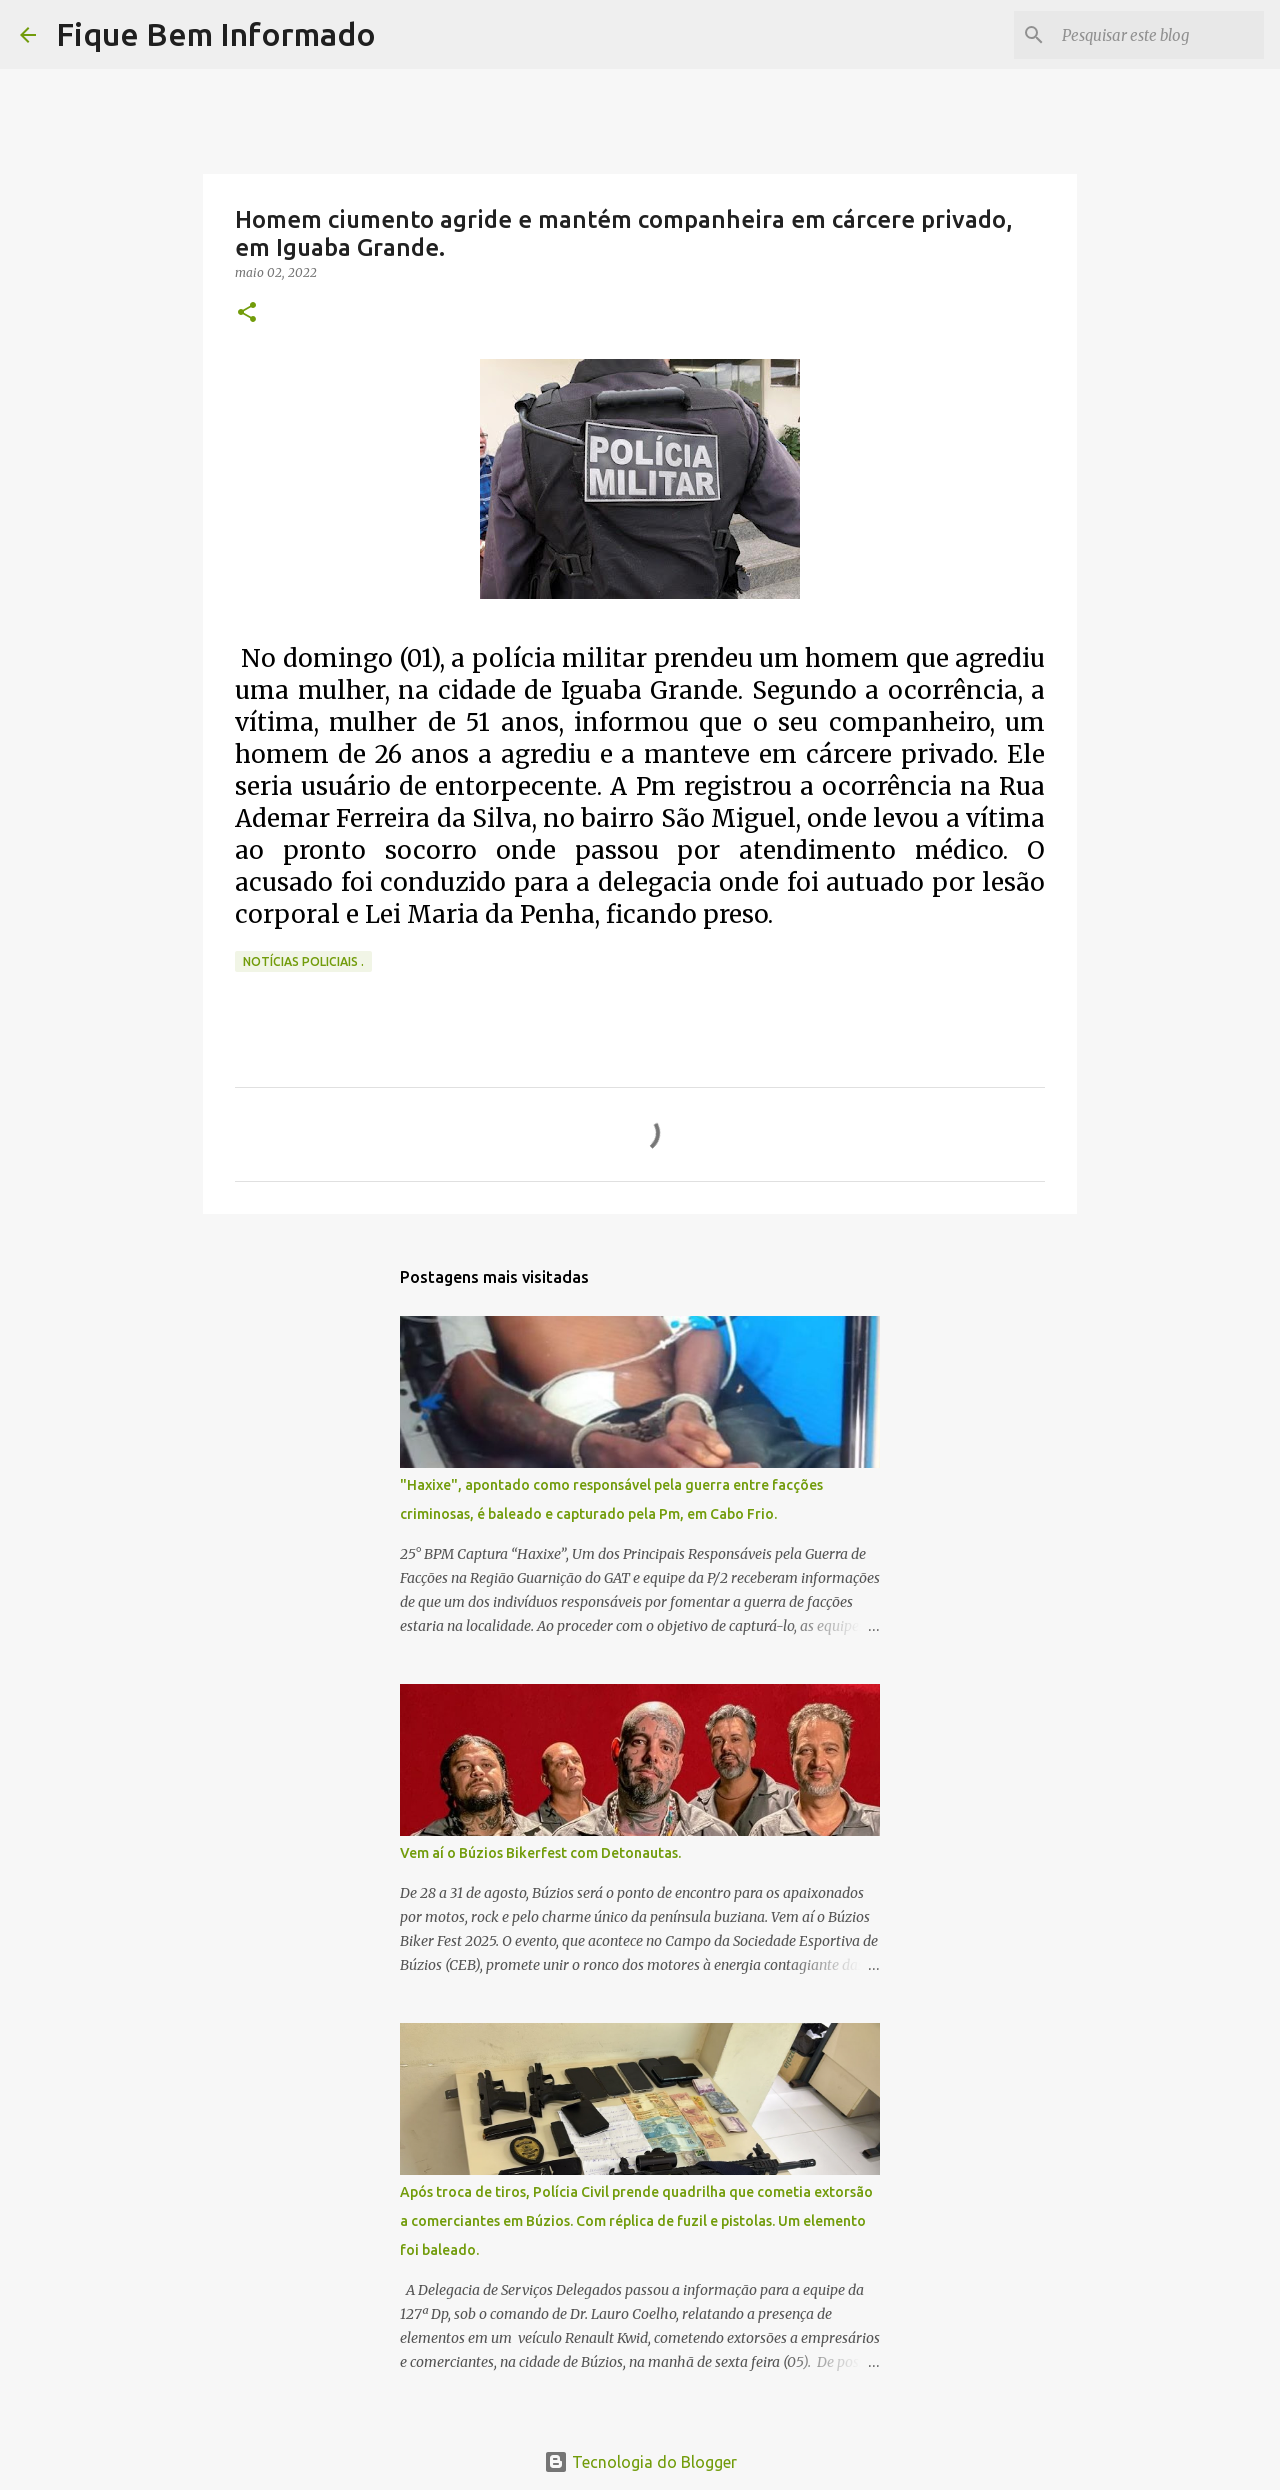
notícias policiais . (303, 961)
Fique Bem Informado (216, 34)
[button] (247, 313)
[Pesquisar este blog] (1159, 35)
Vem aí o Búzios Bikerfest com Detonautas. (540, 1853)
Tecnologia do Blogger (640, 2462)
